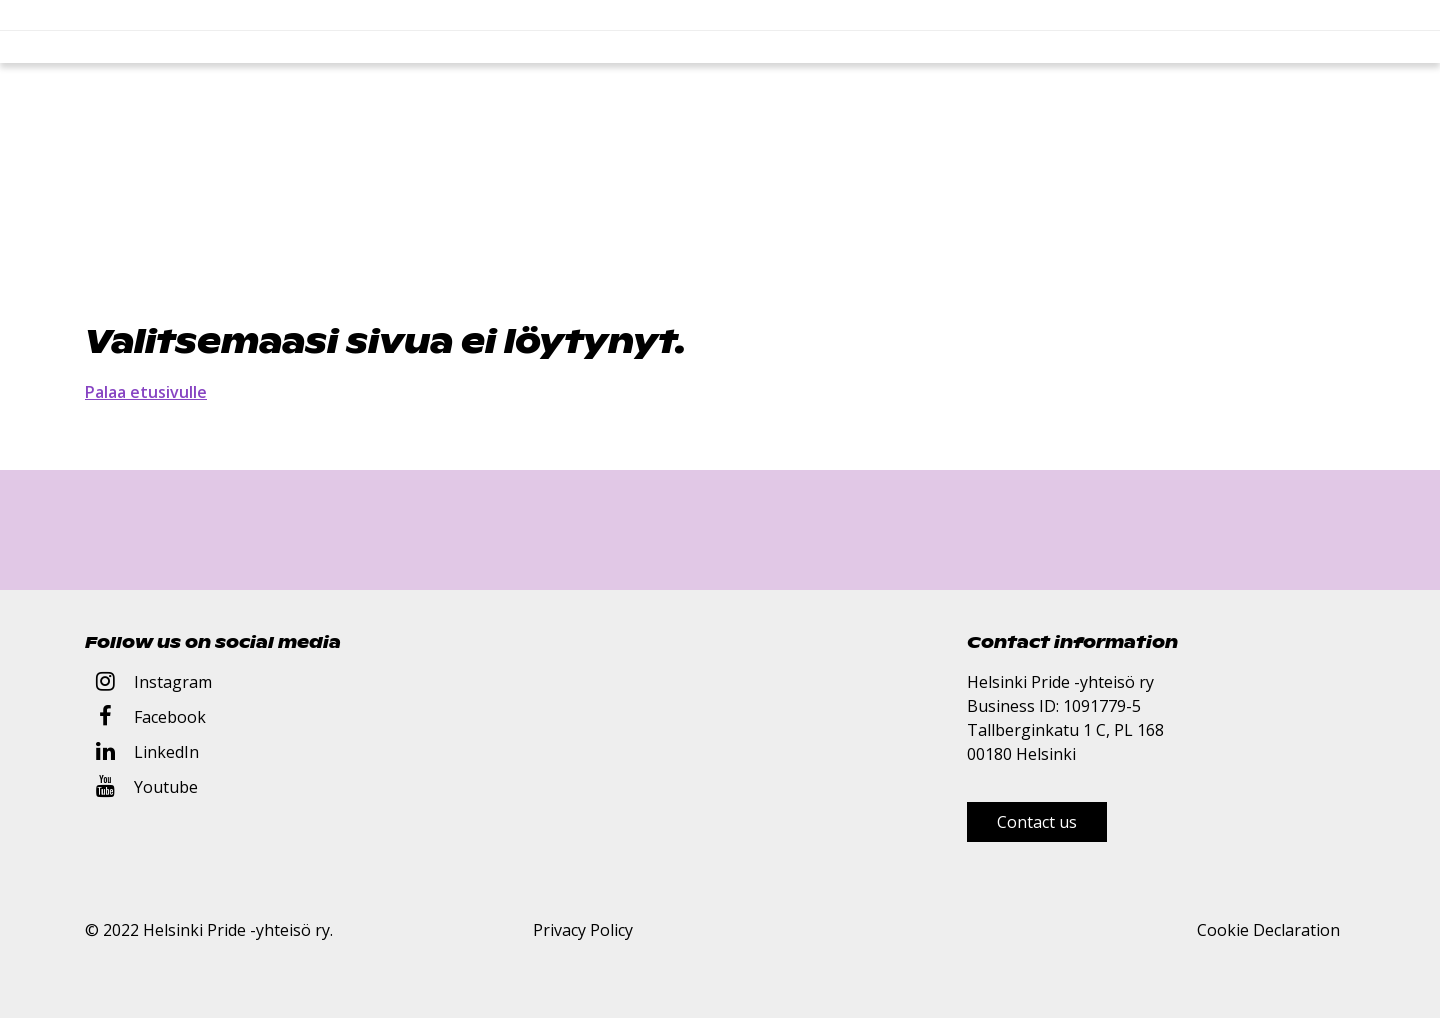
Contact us (1037, 822)
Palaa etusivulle (146, 392)
